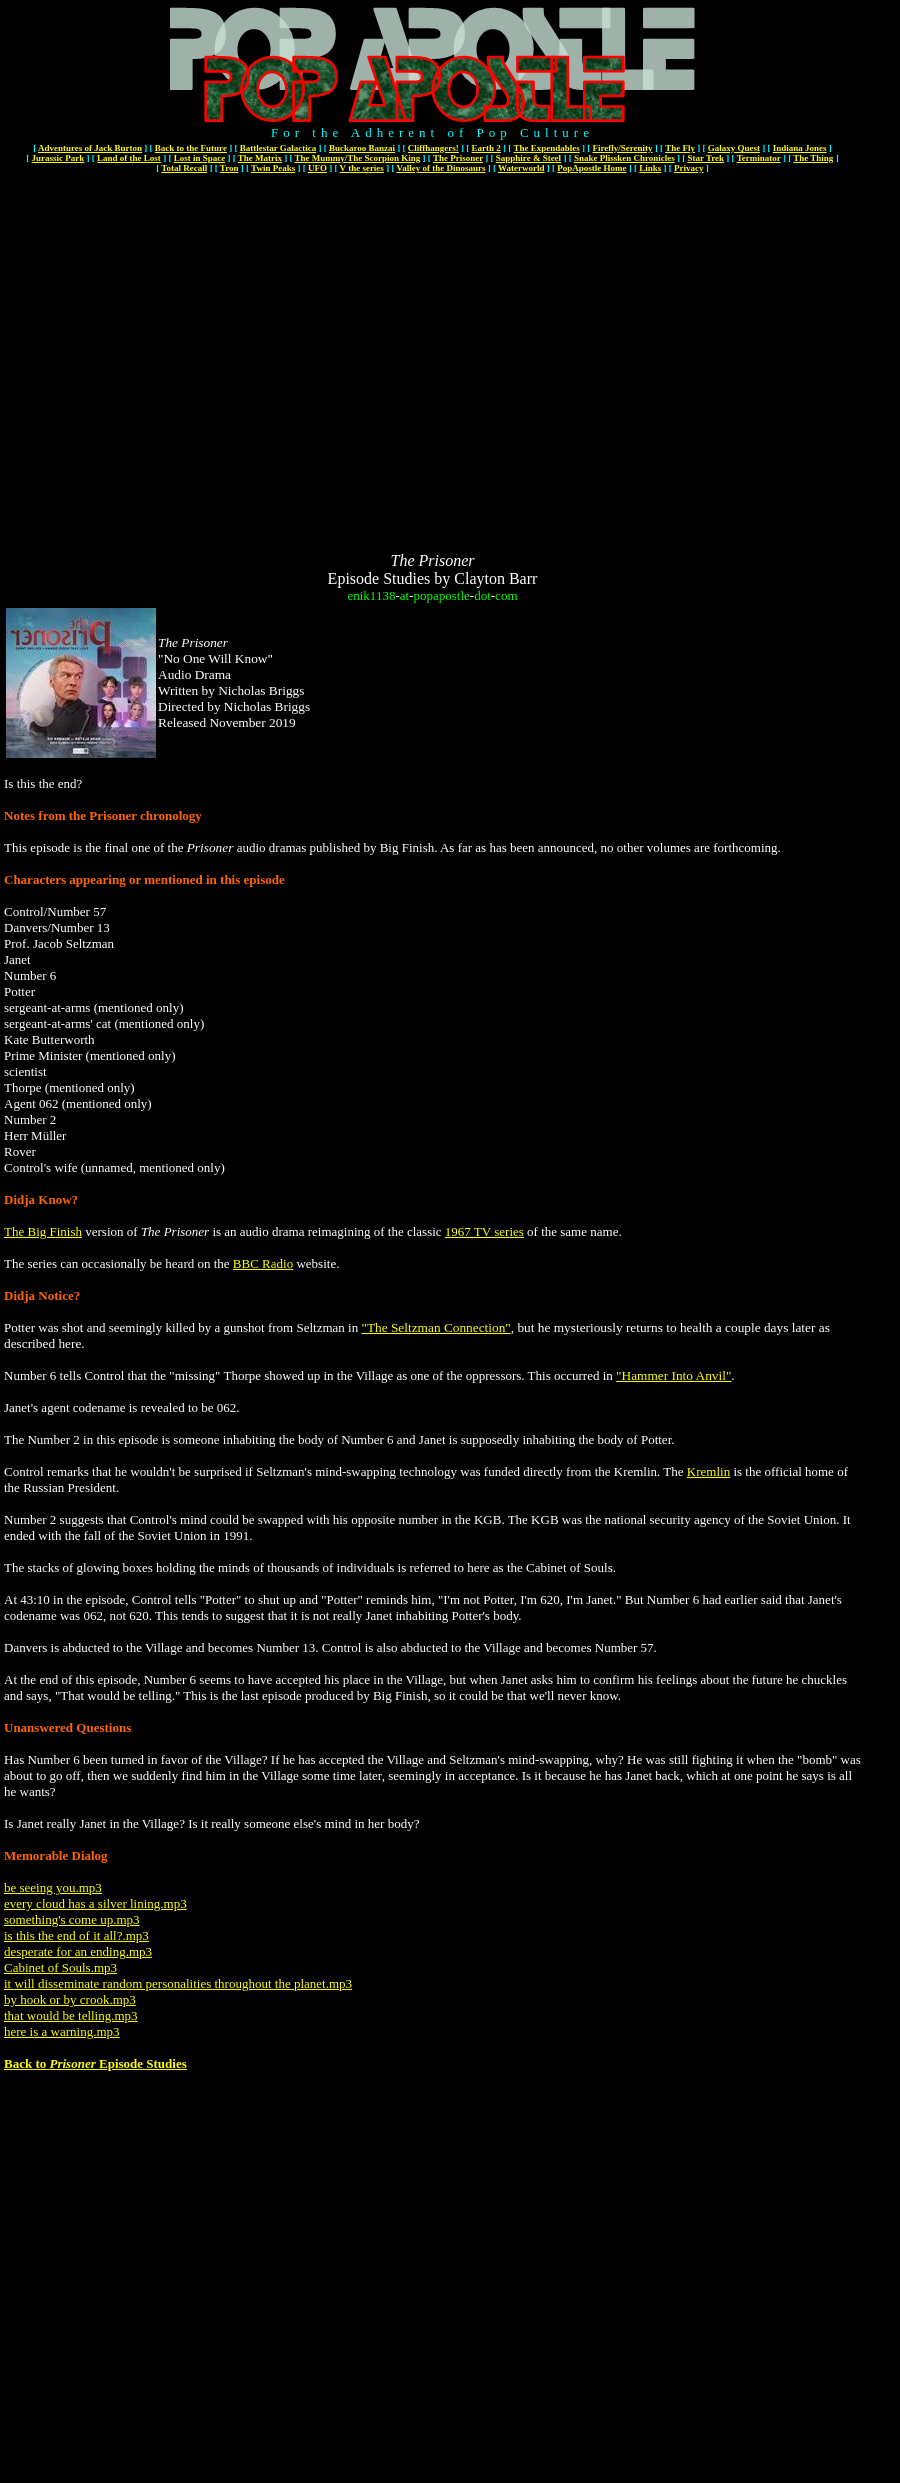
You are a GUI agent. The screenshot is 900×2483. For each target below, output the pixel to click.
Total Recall (184, 168)
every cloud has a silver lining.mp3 (95, 1903)
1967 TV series (484, 1231)
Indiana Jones (800, 148)
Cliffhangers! (433, 148)
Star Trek (705, 158)
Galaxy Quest (734, 148)
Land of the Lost (129, 158)
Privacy (689, 168)
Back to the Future (191, 148)
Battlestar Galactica (278, 148)
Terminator (759, 158)
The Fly (680, 148)
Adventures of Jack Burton (90, 148)
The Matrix (260, 158)
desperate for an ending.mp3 (78, 1951)
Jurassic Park (58, 158)
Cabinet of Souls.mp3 (60, 1967)
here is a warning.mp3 (62, 2031)
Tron (229, 168)
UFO (317, 168)
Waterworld (521, 168)
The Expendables (546, 148)
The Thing (813, 158)
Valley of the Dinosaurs (440, 168)
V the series (362, 168)
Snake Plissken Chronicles (624, 158)
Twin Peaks (273, 168)
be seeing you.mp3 (53, 1887)
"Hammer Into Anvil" (673, 1375)
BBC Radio (263, 1263)
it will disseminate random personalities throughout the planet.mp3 (178, 1983)
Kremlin (708, 1471)
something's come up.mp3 (72, 1919)
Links (650, 168)
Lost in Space (200, 158)
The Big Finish (43, 1231)
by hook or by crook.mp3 (70, 1999)
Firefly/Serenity (622, 148)
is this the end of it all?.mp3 (76, 1935)
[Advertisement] (187, 364)
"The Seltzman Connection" (435, 1327)
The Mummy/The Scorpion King (358, 158)
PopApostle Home (591, 168)
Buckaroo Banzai (362, 148)
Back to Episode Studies (95, 2063)
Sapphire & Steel (528, 158)
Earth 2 (486, 148)
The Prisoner (458, 158)
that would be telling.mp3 (71, 2015)
